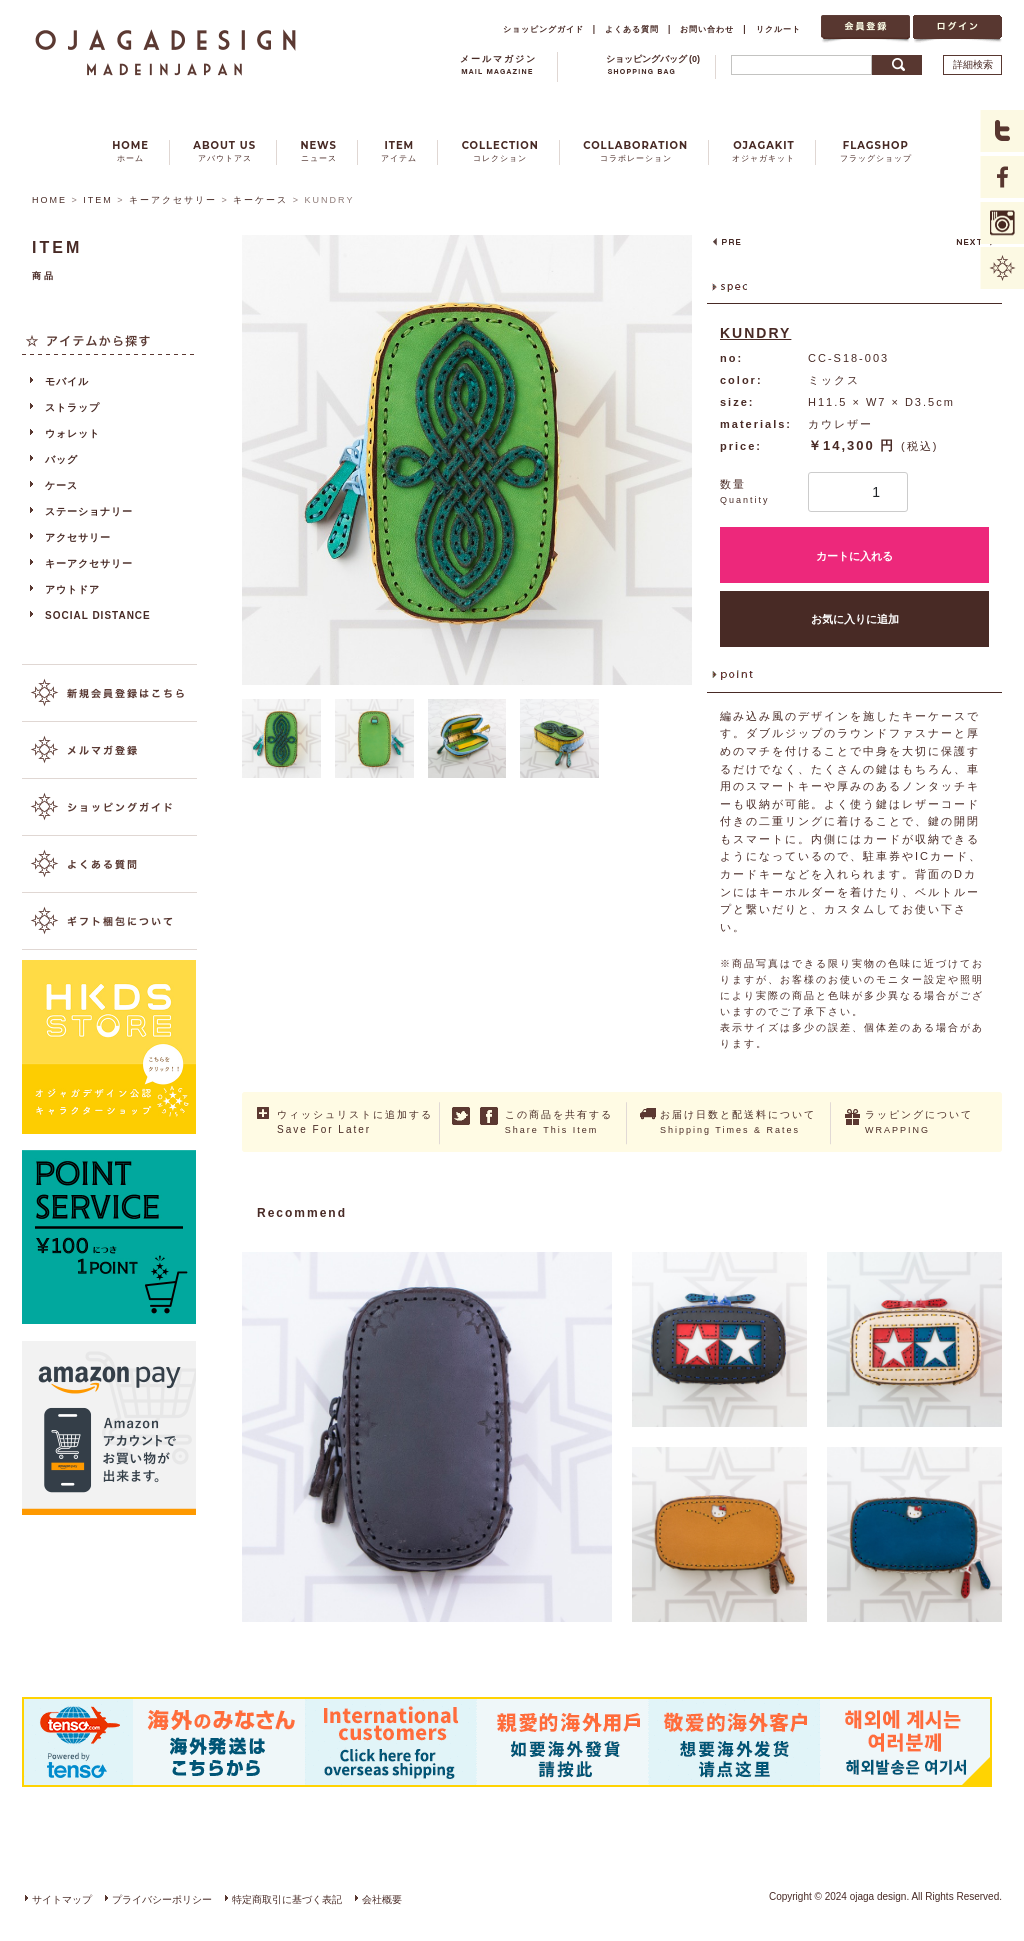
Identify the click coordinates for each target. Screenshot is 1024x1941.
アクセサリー (78, 537)
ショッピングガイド (543, 29)
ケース (61, 485)
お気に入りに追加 (855, 619)
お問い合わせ (707, 29)
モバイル (67, 381)
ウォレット (72, 433)
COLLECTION (500, 151)
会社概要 (382, 1899)
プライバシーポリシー (162, 1899)
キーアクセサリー (173, 200)
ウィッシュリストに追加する (355, 1123)
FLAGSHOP (876, 151)
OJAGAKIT (763, 151)
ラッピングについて (919, 1122)
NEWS (318, 151)
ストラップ (72, 407)
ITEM (399, 151)
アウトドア (72, 589)
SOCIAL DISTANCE (98, 615)
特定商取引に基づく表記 (287, 1899)
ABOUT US (224, 151)
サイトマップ (62, 1899)
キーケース (260, 200)
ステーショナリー (89, 511)
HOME (130, 151)
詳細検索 (973, 64)
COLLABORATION (635, 151)
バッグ (61, 459)
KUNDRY (755, 333)
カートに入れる (854, 556)
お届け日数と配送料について (738, 1122)
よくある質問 (632, 29)
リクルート (778, 29)
